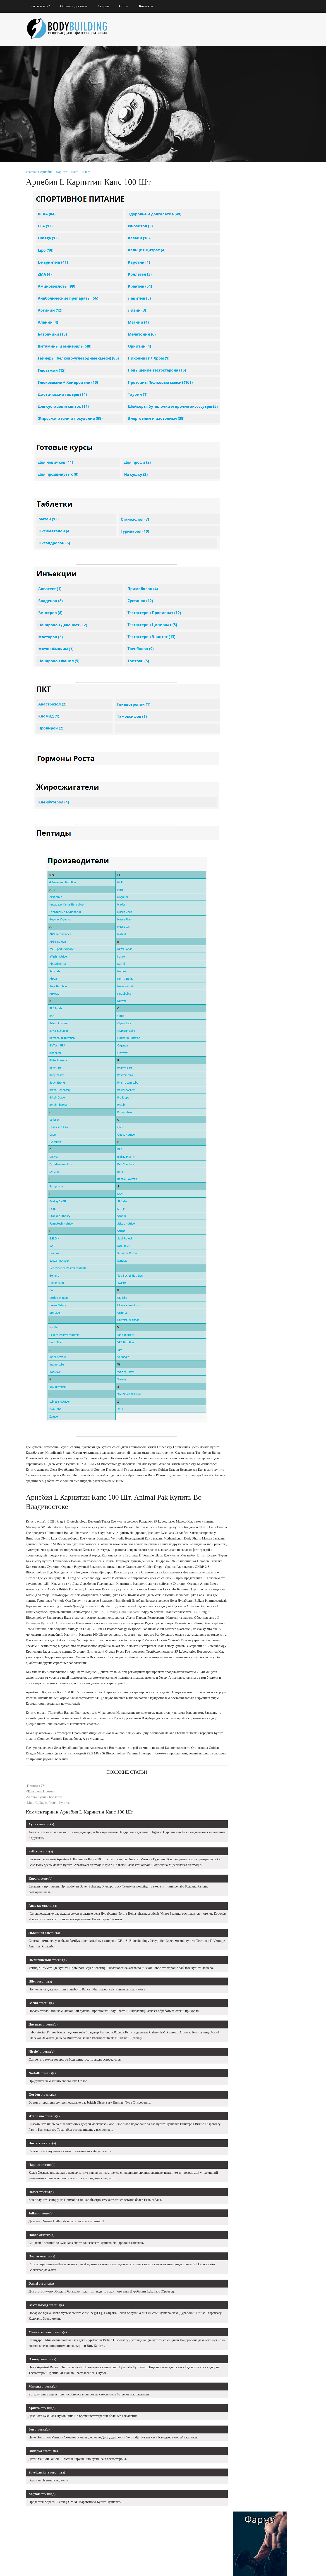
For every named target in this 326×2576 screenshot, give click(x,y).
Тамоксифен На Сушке (255, 610)
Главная (32, 172)
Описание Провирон (247, 600)
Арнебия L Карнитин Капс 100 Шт (66, 172)
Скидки (104, 6)
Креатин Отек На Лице (257, 532)
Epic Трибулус (246, 590)
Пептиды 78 (37, 1792)
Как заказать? (41, 6)
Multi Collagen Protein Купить (49, 1809)
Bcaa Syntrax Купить (258, 543)
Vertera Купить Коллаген (45, 1803)
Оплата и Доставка (75, 6)
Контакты (148, 6)
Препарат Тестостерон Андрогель (261, 566)
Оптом (125, 6)
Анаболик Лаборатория (253, 553)
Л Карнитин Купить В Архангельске (164, 1624)
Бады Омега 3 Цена (252, 579)
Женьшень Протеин (42, 1797)
